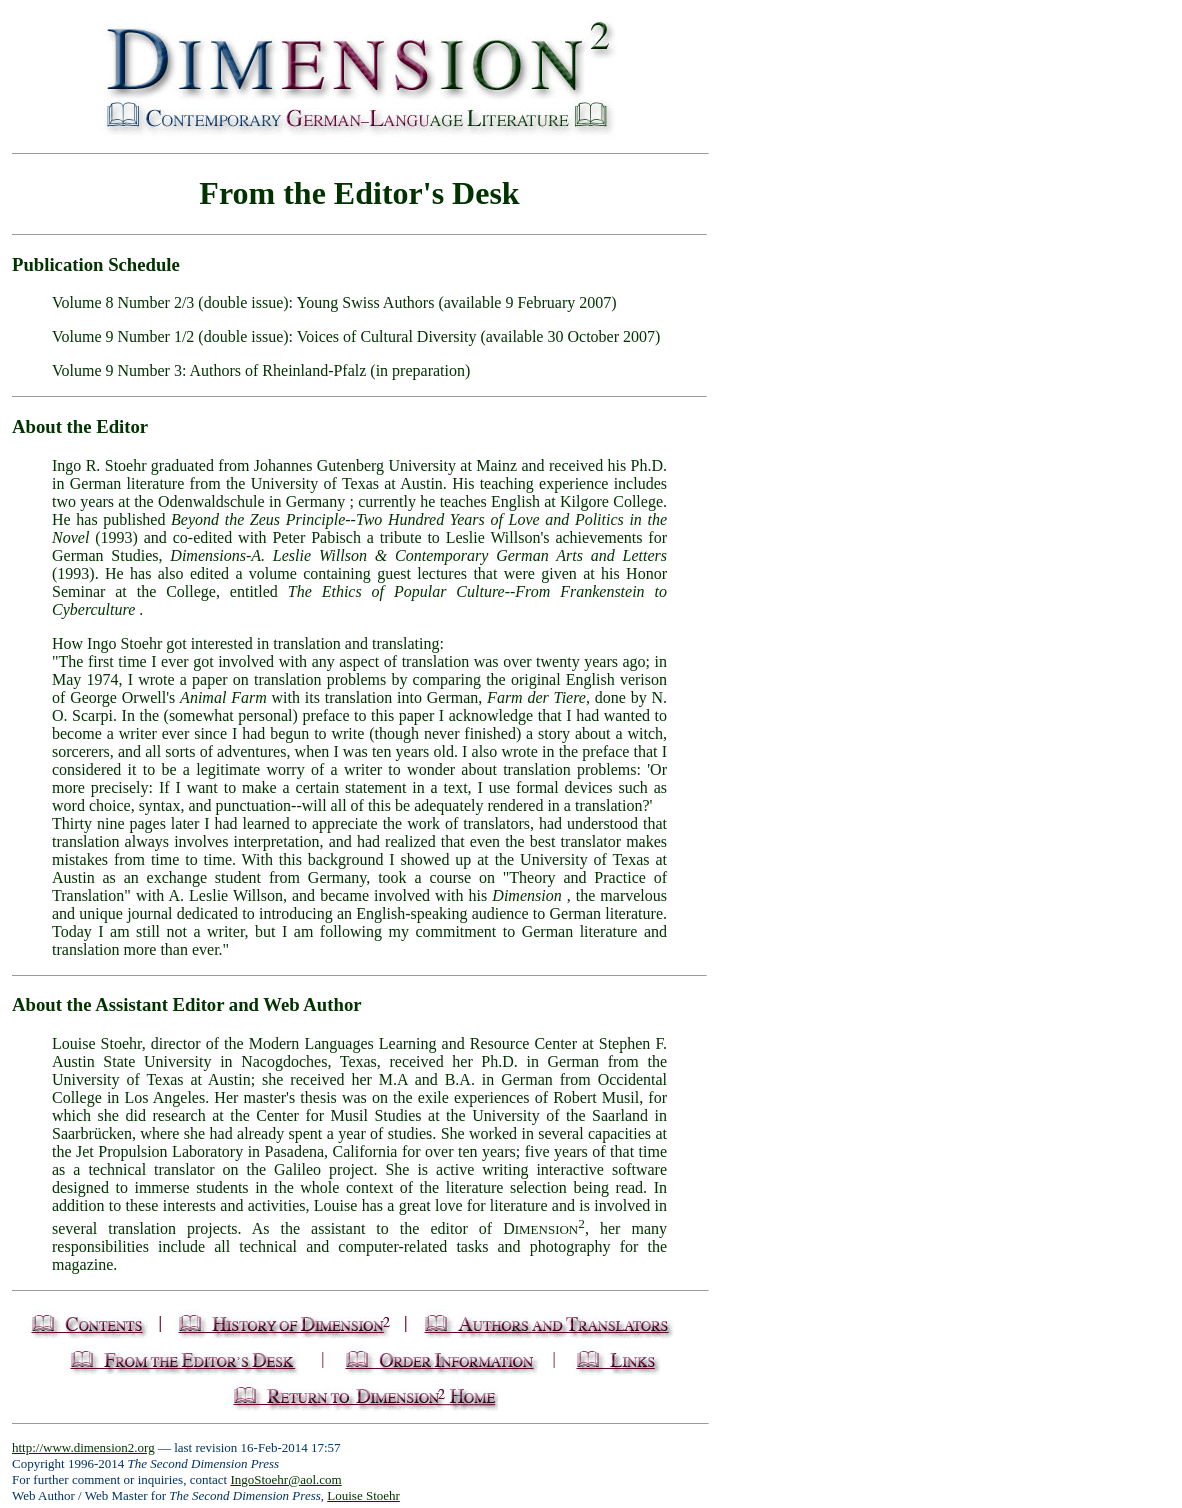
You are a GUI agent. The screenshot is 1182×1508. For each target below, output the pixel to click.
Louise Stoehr (363, 1495)
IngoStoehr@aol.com (285, 1479)
